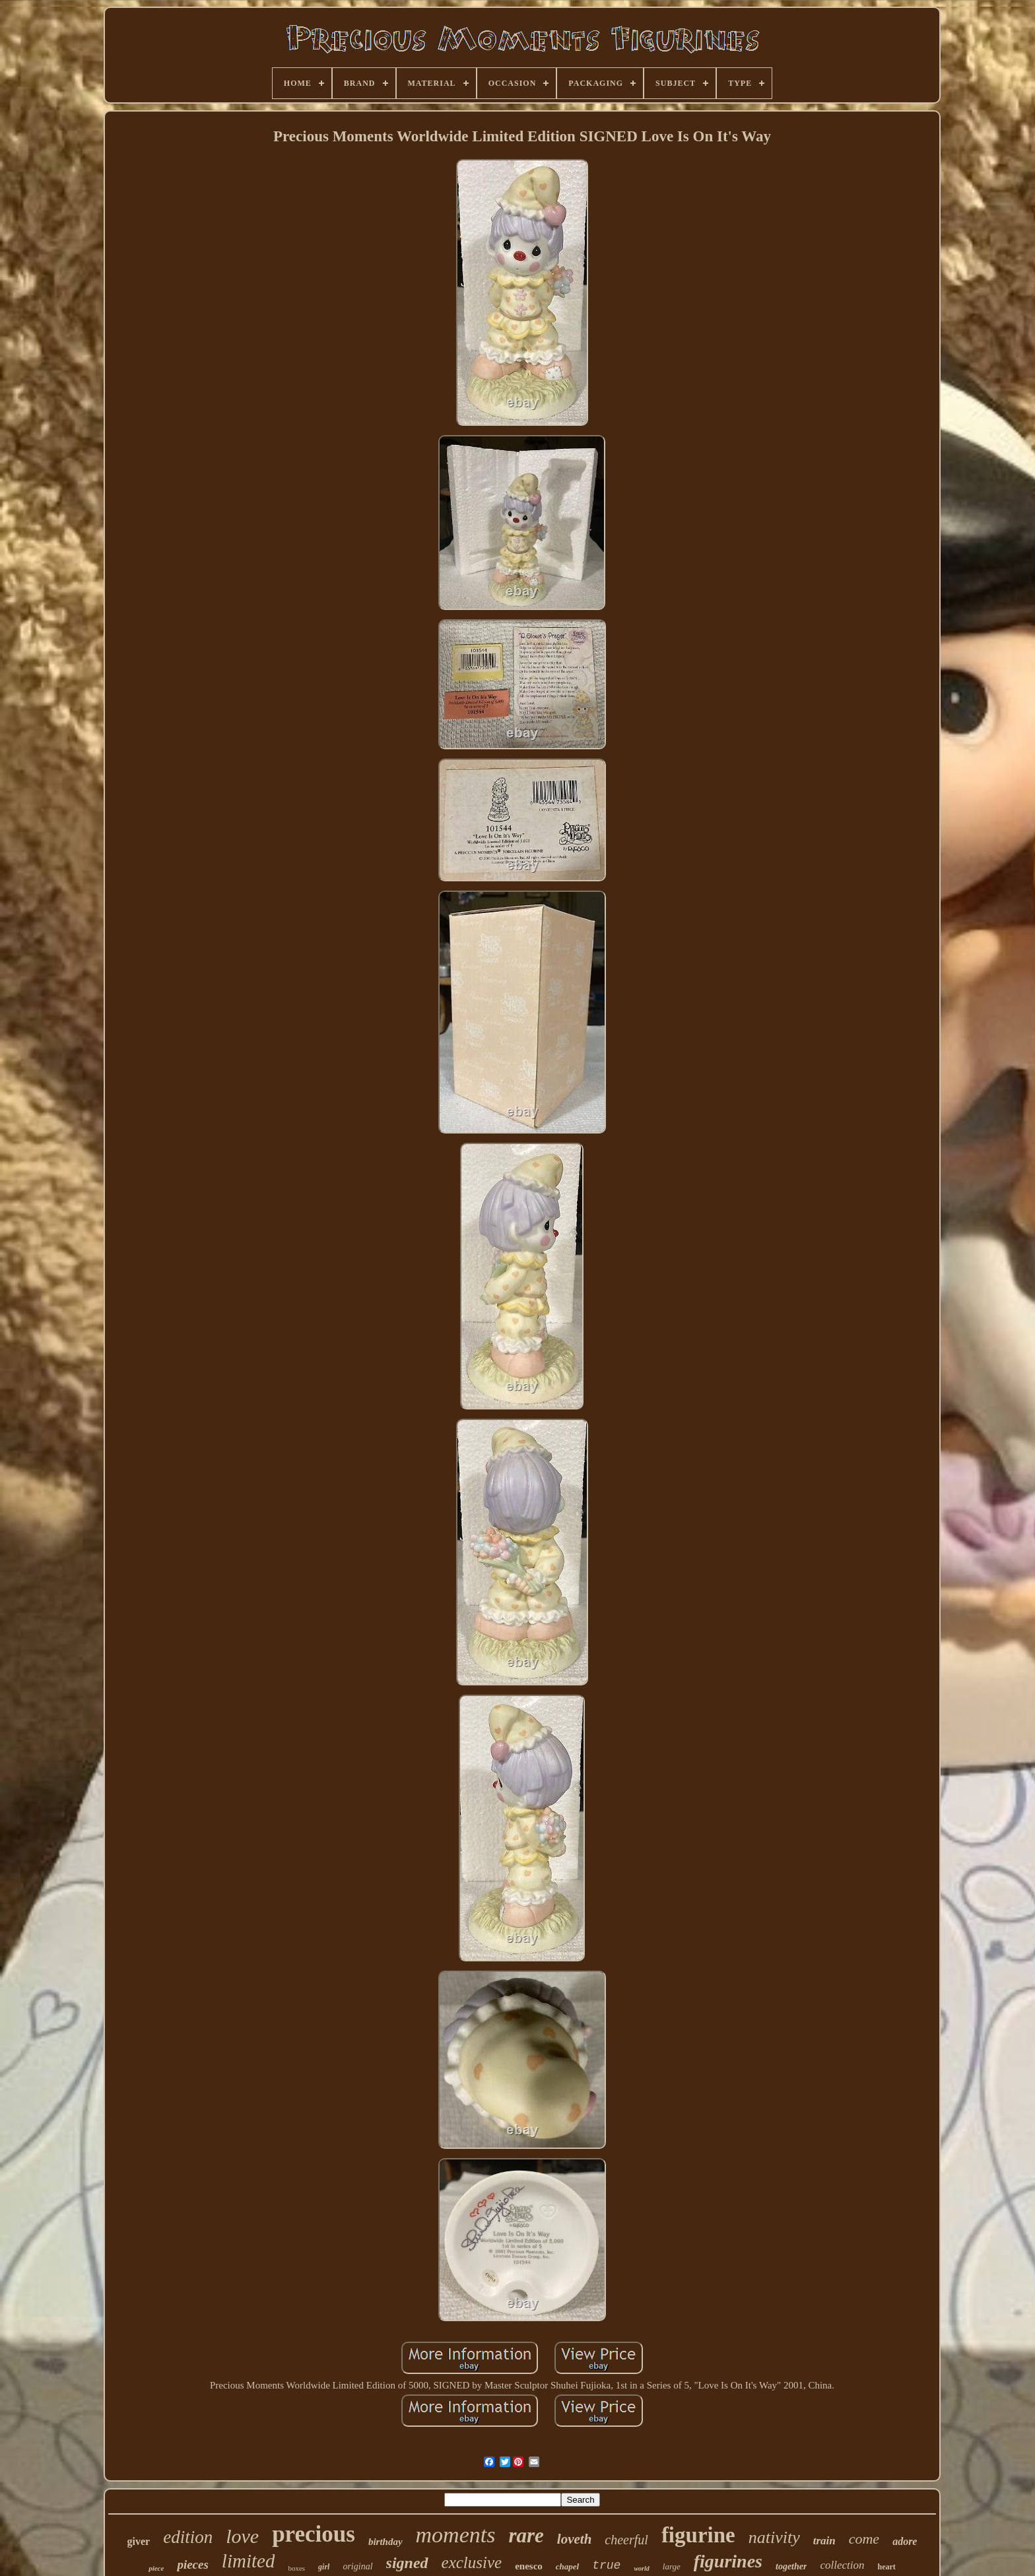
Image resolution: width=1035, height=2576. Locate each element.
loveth (574, 2539)
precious (313, 2534)
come (864, 2538)
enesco (529, 2566)
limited (248, 2560)
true (606, 2565)
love (242, 2536)
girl (323, 2566)
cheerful (626, 2539)
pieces (192, 2564)
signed (407, 2562)
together (791, 2566)
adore (904, 2541)
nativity (774, 2537)
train (824, 2540)
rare (525, 2535)
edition (188, 2537)
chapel (567, 2566)
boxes (296, 2568)
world (641, 2568)
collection (842, 2565)
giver (138, 2541)
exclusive (472, 2562)
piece (156, 2568)
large (672, 2566)
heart (886, 2566)
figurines (728, 2561)
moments (456, 2535)
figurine (698, 2535)
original (357, 2566)
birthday (385, 2541)
